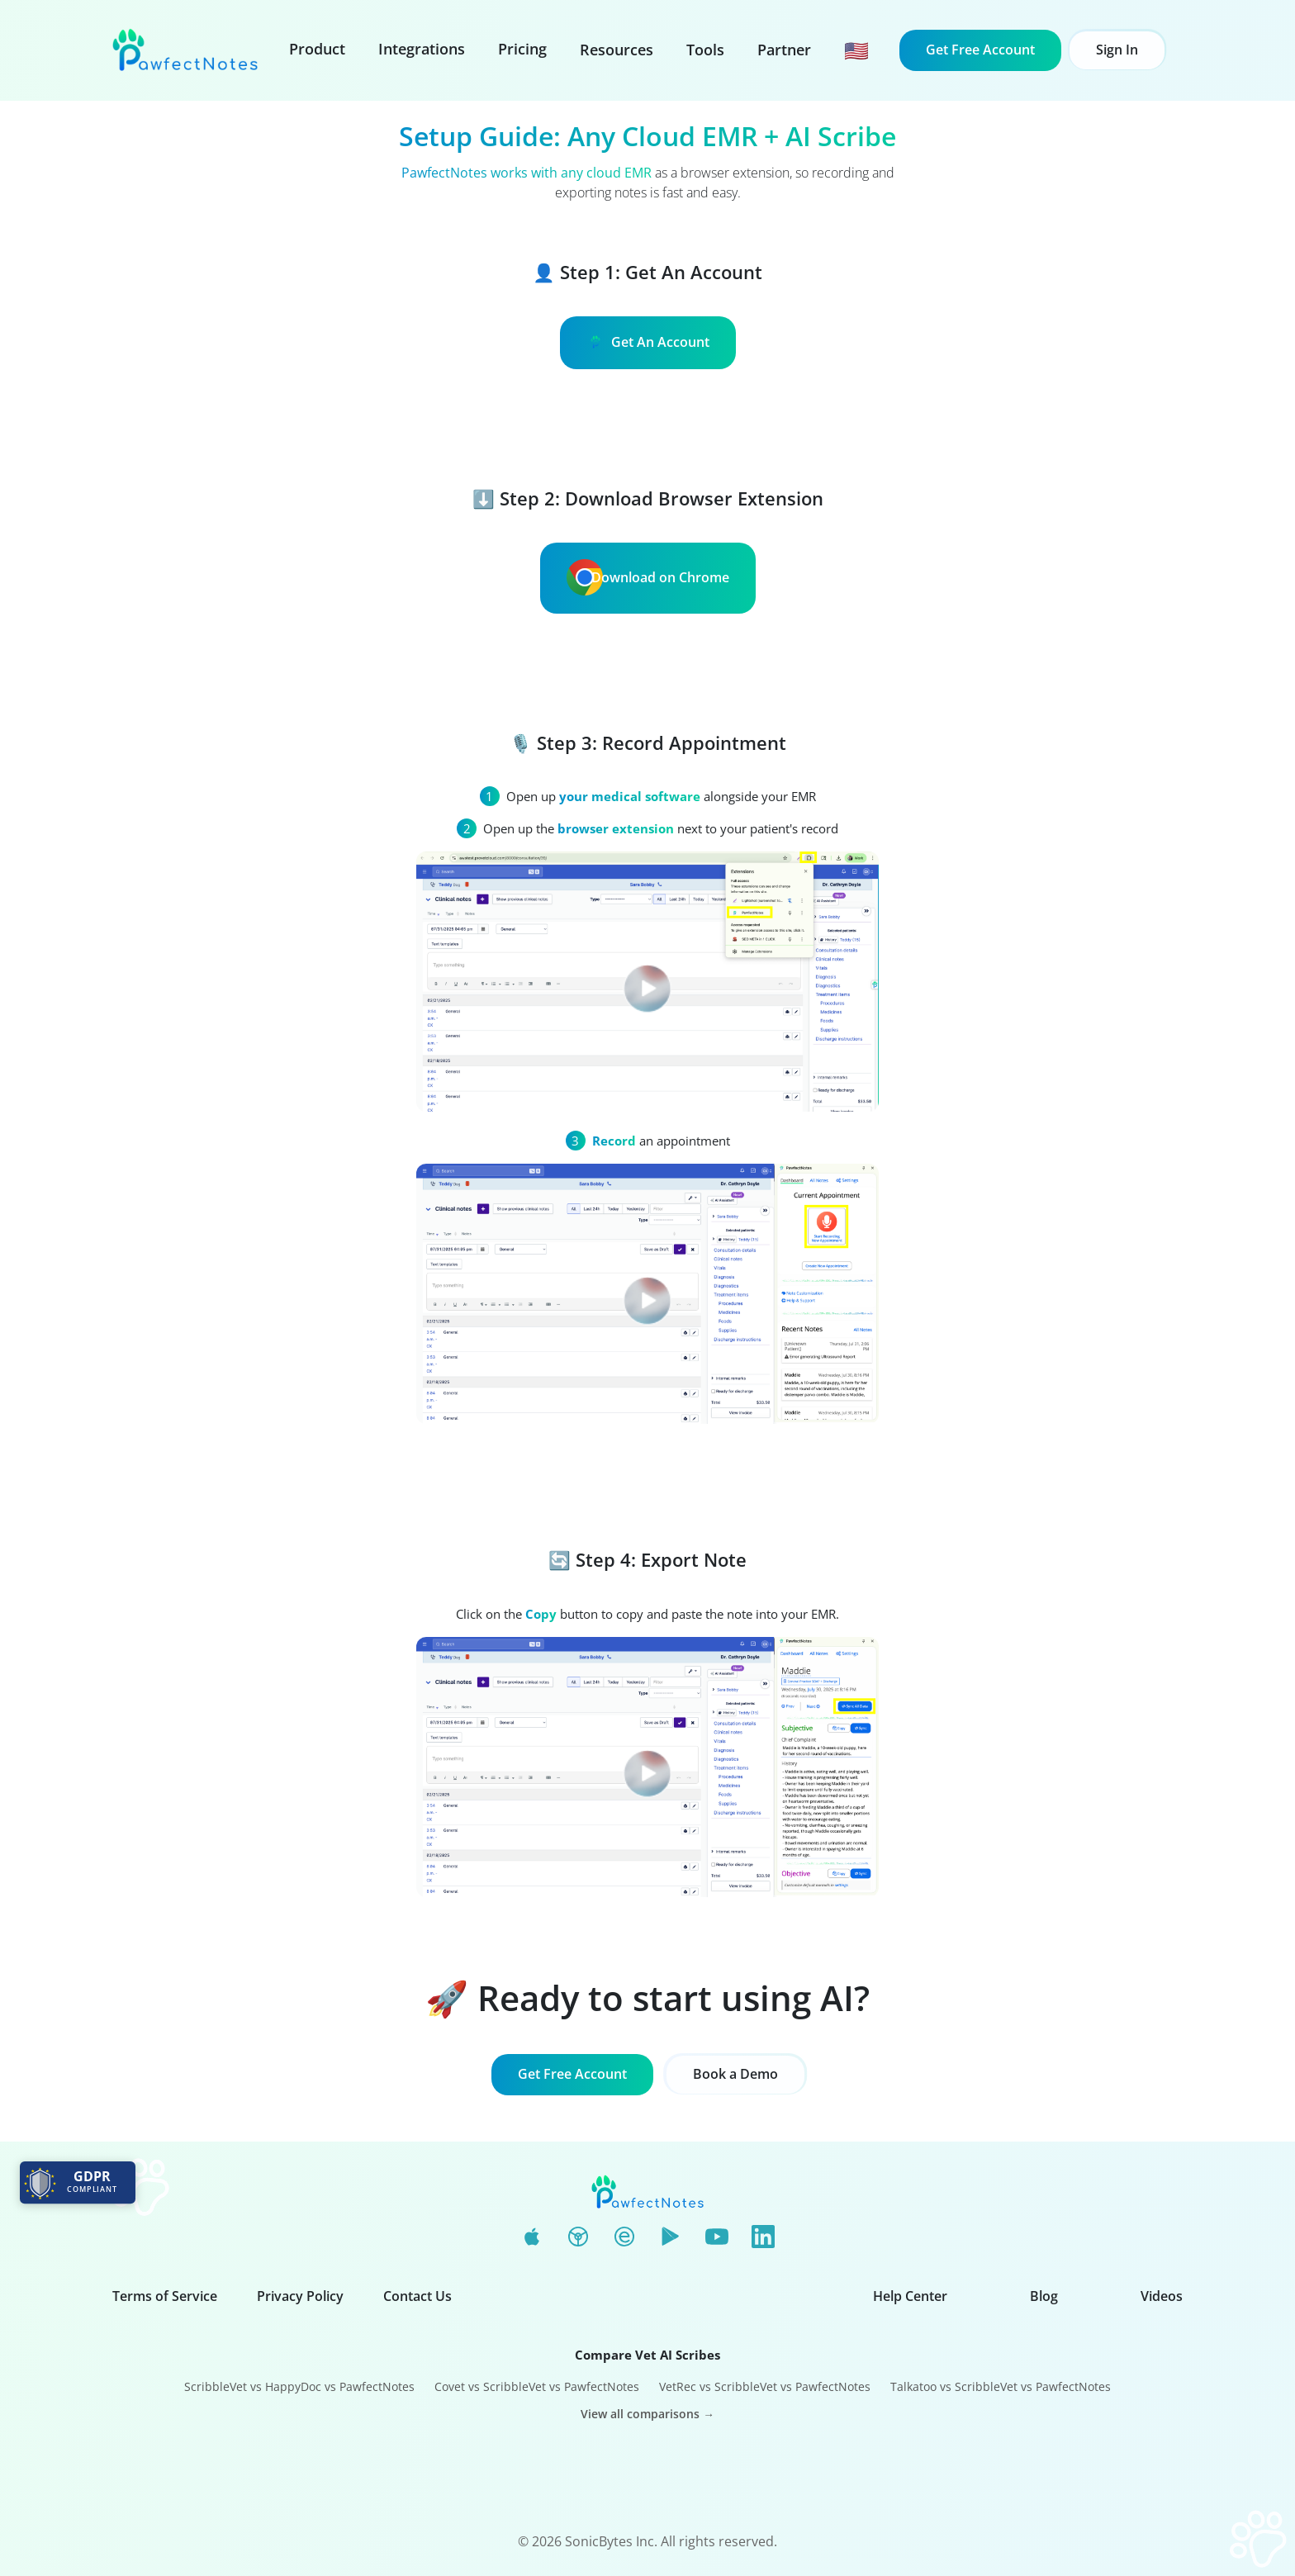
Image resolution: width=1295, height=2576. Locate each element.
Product (317, 49)
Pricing (522, 49)
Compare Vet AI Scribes (647, 2354)
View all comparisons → (647, 2414)
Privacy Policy (300, 2296)
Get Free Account (980, 49)
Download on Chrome (648, 577)
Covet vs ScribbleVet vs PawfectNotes (536, 2386)
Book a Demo (735, 2074)
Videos (1162, 2296)
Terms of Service (164, 2296)
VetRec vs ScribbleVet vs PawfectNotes (764, 2386)
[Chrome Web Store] (578, 2237)
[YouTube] (716, 2237)
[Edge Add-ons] (624, 2237)
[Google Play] (670, 2237)
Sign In (1117, 49)
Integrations (421, 49)
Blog (1044, 2296)
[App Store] (531, 2237)
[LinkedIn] (763, 2237)
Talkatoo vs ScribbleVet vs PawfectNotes (1000, 2386)
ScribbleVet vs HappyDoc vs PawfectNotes (299, 2386)
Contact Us (417, 2296)
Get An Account (647, 342)
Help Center (910, 2296)
